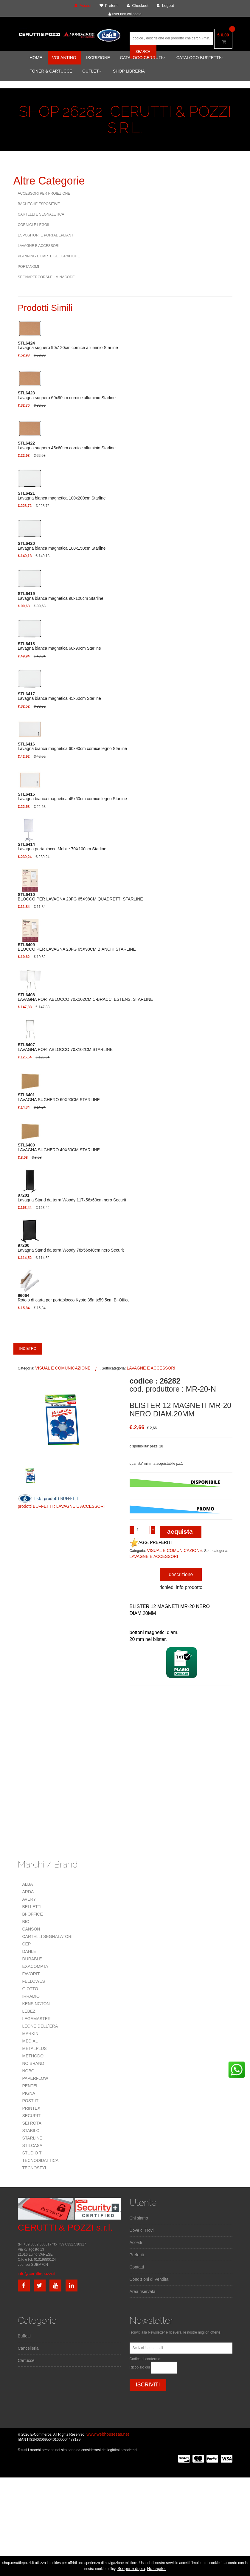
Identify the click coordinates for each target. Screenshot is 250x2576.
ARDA (28, 1891)
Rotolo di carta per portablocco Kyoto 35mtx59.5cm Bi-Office (74, 1297)
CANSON (31, 1929)
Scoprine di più (131, 2568)
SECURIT (31, 2115)
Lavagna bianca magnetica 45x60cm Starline (59, 696)
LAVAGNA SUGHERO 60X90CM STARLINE (59, 1097)
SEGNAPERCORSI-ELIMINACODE (46, 277)
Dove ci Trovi (142, 2230)
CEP (26, 1944)
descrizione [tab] (181, 1574)
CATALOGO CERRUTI (142, 57)
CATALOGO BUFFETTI (199, 57)
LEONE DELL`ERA (40, 2026)
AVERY (29, 1899)
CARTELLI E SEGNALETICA (41, 214)
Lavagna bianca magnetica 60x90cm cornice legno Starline (72, 746)
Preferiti (137, 2254)
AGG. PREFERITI (151, 1542)
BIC (25, 1921)
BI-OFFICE (32, 1914)
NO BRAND (33, 2063)
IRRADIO (31, 1996)
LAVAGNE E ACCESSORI (39, 246)
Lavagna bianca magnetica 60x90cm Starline (59, 646)
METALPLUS (34, 2048)
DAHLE (29, 1951)
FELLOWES (33, 1981)
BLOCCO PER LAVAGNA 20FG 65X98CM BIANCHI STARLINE (77, 947)
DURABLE (32, 1958)
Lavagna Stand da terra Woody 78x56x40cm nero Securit (71, 1247)
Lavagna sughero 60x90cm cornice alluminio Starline (67, 395)
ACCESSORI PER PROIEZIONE (44, 193)
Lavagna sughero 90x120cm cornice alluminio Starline (68, 345)
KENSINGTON (36, 2003)
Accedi (136, 2242)
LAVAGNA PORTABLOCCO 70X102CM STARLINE (65, 1047)
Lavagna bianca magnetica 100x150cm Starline (62, 545)
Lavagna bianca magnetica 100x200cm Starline (62, 495)
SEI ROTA (31, 2123)
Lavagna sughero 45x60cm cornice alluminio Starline (67, 445)
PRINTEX (31, 2108)
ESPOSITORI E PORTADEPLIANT (46, 235)
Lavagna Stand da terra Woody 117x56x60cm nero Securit (72, 1197)
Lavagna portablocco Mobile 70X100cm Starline (62, 846)
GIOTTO (30, 1988)
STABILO (31, 2130)
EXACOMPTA (35, 1966)
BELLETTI (32, 1906)
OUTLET (91, 71)
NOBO (28, 2070)
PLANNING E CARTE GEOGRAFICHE (49, 256)
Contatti (137, 2267)
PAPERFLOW (35, 2078)
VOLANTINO (64, 57)
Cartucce (26, 2360)
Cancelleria (28, 2348)
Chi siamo (139, 2218)
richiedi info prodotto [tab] (180, 1587)
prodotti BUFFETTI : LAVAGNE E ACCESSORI (61, 1506)
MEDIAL (30, 2041)
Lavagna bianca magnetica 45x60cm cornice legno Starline (72, 796)
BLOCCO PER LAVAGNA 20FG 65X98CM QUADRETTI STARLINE (80, 896)
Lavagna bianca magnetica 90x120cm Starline (60, 595)
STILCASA (32, 2145)
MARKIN (30, 2033)
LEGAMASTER (36, 2018)
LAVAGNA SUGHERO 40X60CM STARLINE (59, 1147)
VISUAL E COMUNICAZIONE (62, 1368)
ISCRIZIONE (98, 57)
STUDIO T (32, 2153)
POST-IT (30, 2100)
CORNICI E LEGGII (33, 225)
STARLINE (32, 2138)
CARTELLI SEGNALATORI (47, 1936)
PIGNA (28, 2093)
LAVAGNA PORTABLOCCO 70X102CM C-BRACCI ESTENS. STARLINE (85, 997)
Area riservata (143, 2291)
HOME (36, 57)
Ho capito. (156, 2568)
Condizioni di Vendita (149, 2279)
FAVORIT (31, 1973)
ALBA (27, 1884)
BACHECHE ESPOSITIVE (39, 204)
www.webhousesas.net (107, 2434)
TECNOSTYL (34, 2167)
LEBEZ (28, 2011)
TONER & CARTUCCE (51, 71)
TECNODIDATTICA (40, 2160)
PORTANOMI (28, 267)
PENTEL (30, 2085)
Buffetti (24, 2336)
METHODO (33, 2056)
